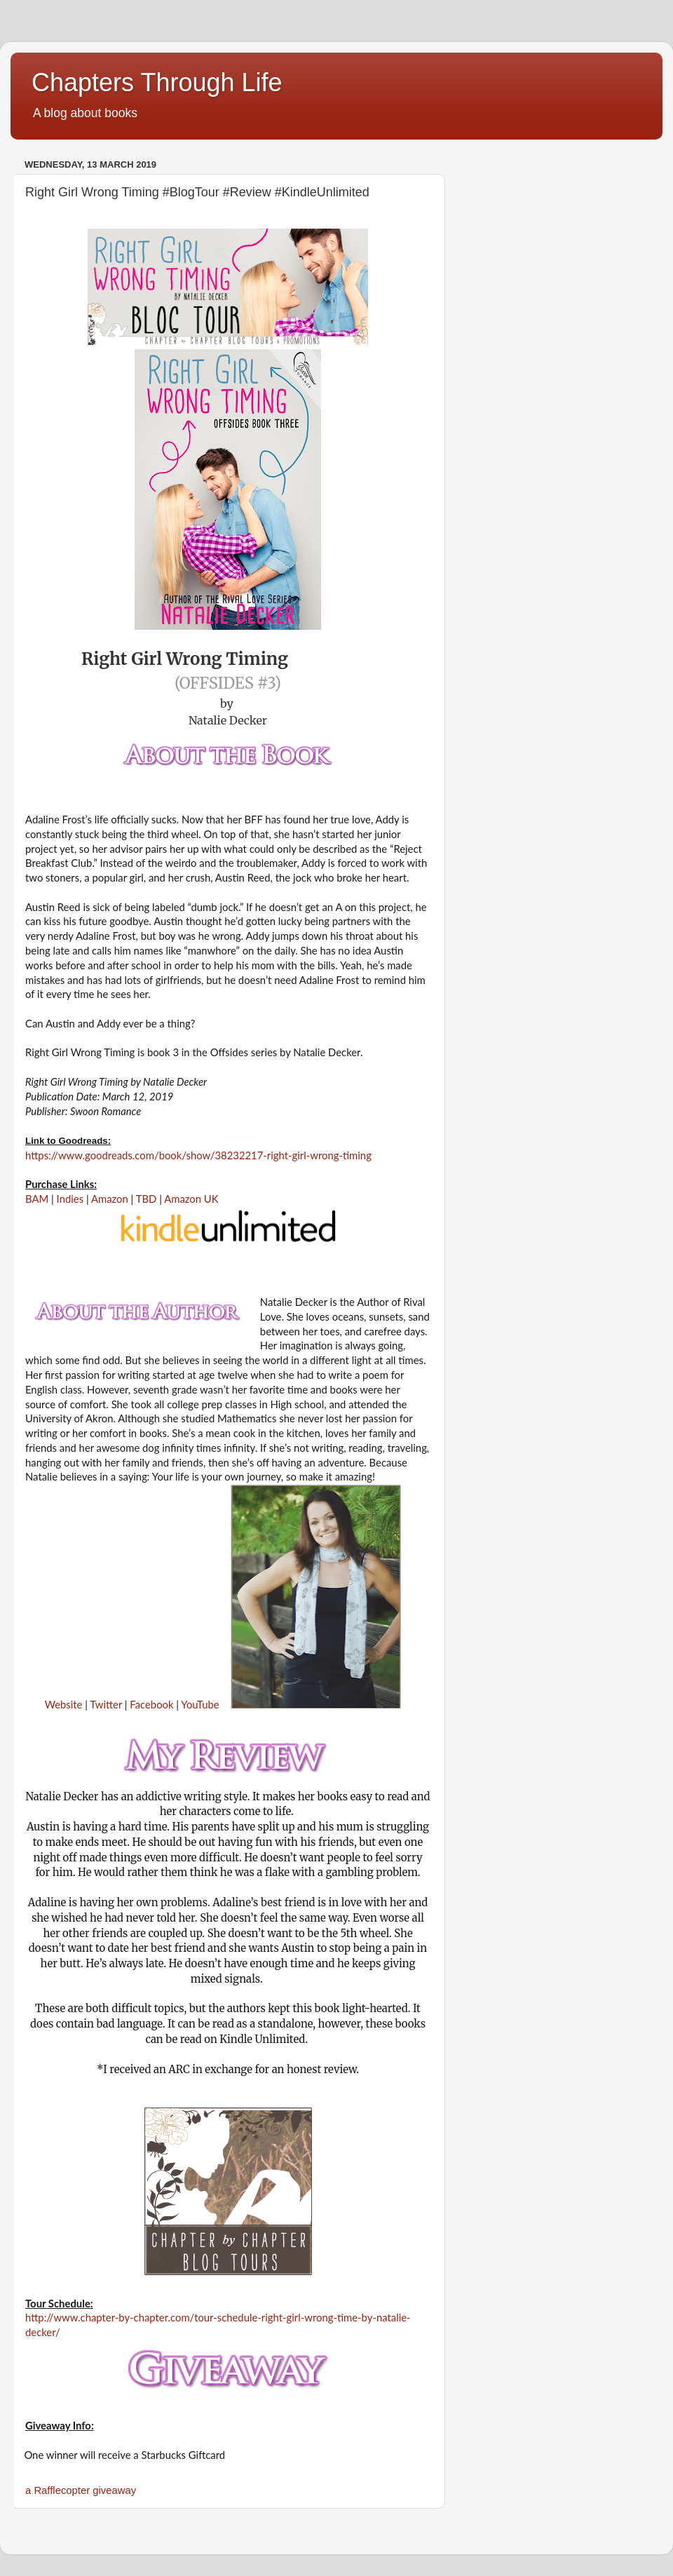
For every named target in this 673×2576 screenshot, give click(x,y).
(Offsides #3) (228, 683)
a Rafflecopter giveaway (80, 2490)
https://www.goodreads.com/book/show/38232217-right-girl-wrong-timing (198, 1155)
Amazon (109, 1198)
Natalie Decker (228, 720)
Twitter (106, 1704)
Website (64, 1704)
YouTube (200, 1704)
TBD (146, 1198)
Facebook (151, 1704)
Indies (68, 1198)
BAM (36, 1198)
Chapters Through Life (157, 82)
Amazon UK (191, 1198)
